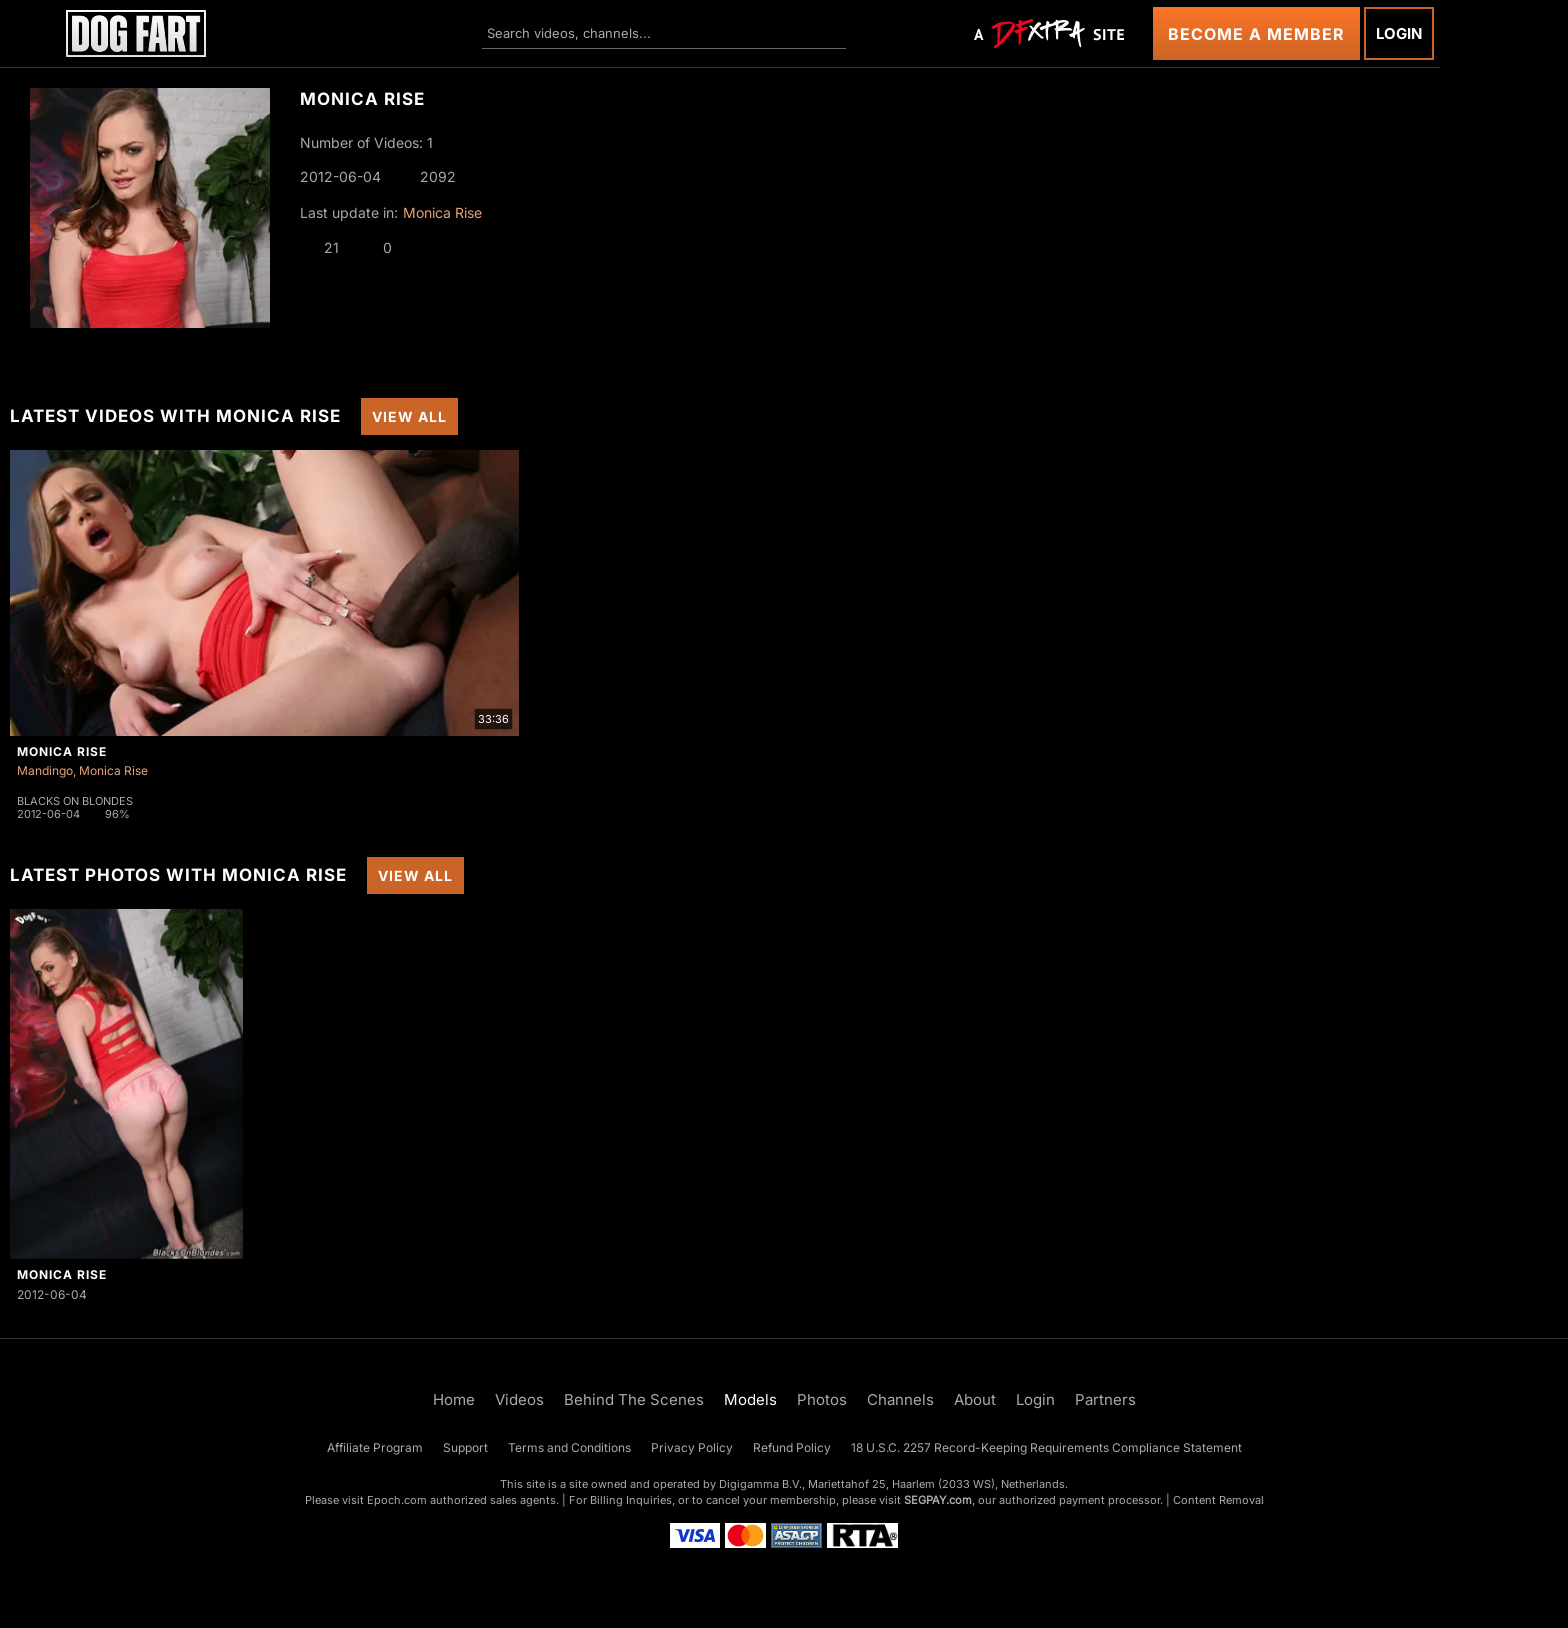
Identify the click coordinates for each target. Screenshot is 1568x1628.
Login (1399, 33)
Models (750, 1399)
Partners (1105, 1399)
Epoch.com (397, 1500)
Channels (900, 1399)
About (975, 1399)
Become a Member (1256, 34)
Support (465, 1447)
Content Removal (1218, 1500)
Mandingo (45, 770)
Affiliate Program (375, 1447)
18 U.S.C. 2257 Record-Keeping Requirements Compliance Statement (1046, 1447)
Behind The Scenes (634, 1399)
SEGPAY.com (938, 1500)
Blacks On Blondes (75, 801)
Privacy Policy (692, 1447)
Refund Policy (792, 1447)
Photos (822, 1399)
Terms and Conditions (569, 1447)
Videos (519, 1399)
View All (409, 416)
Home (454, 1399)
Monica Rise (442, 212)
